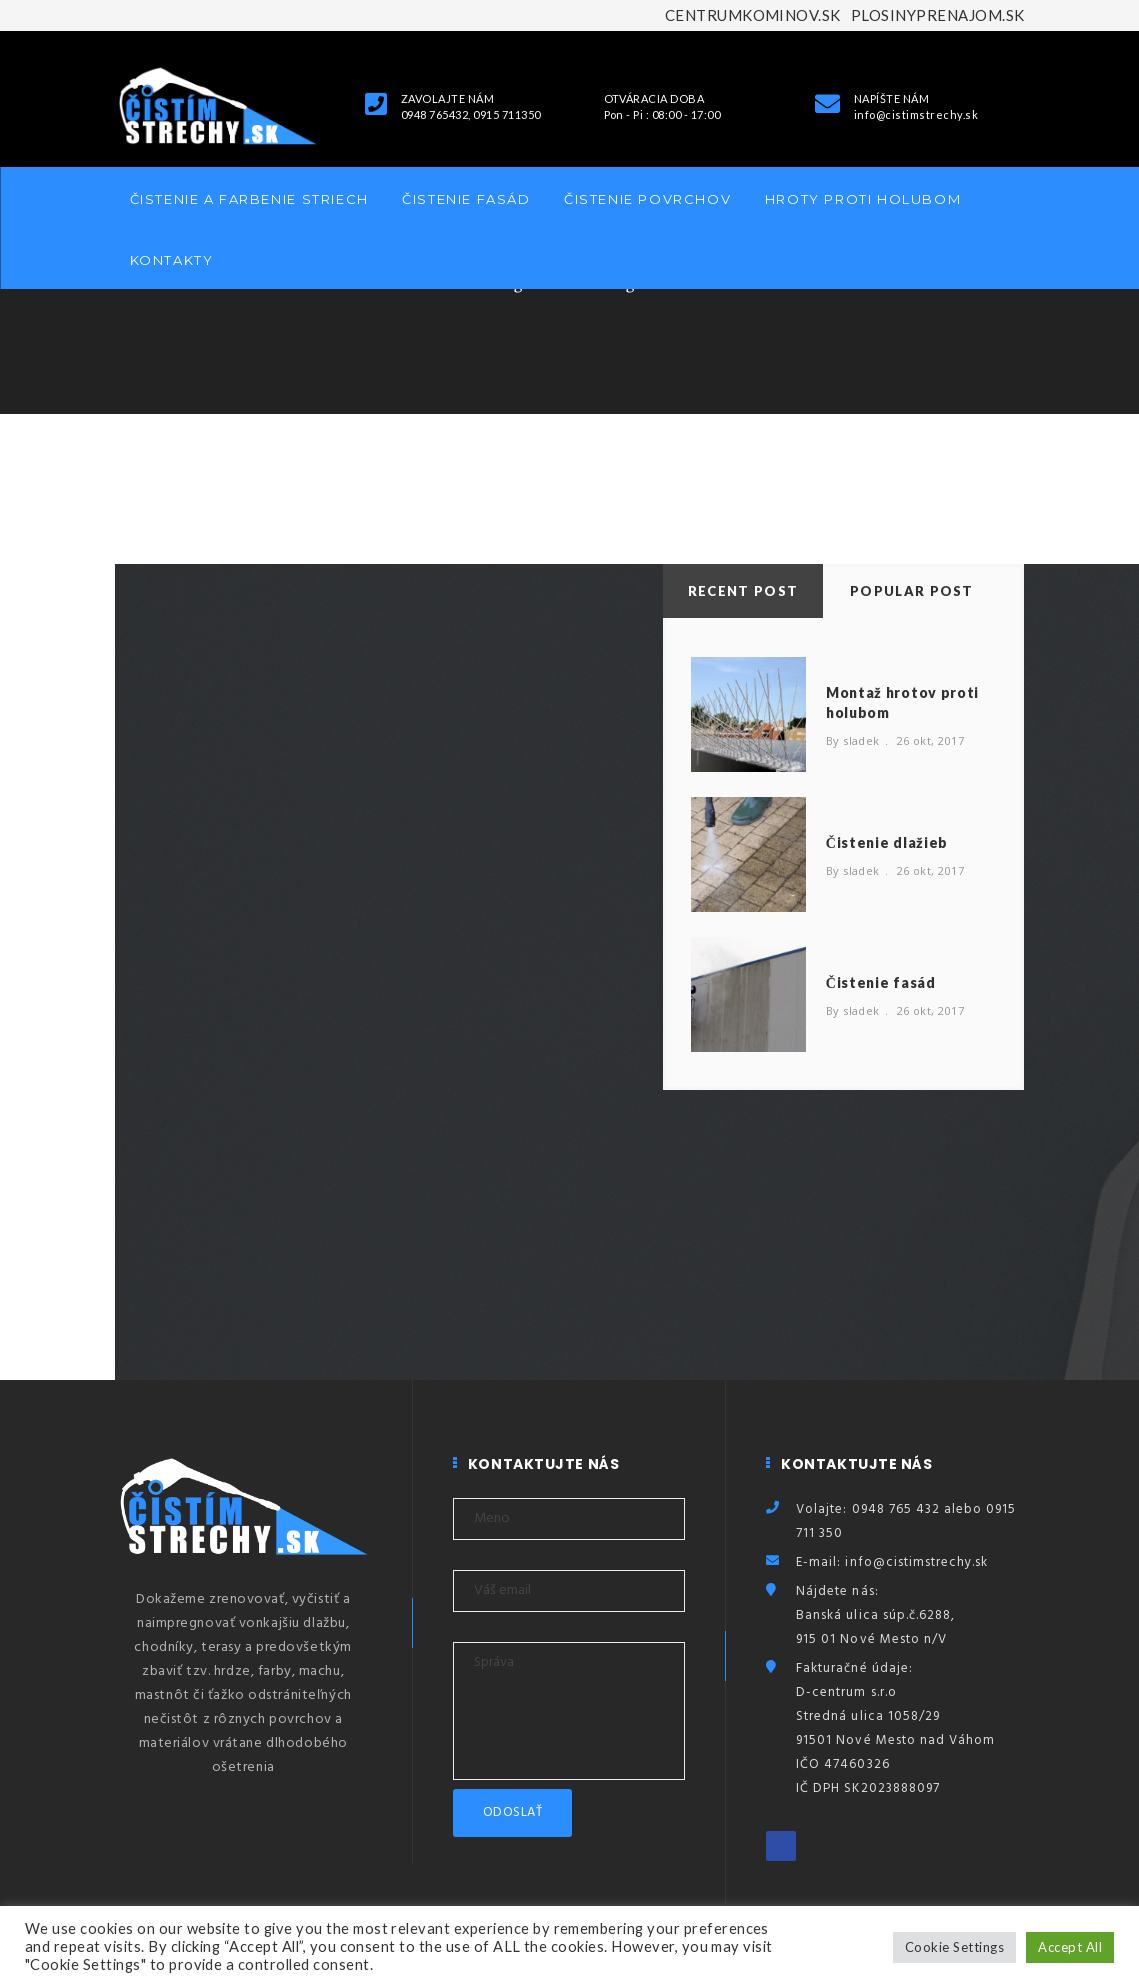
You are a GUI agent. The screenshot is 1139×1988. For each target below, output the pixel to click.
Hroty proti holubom (863, 199)
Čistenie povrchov (647, 199)
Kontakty (172, 260)
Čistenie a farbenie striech (249, 199)
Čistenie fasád (466, 199)
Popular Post (912, 591)
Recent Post (743, 591)
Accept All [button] (1070, 1947)
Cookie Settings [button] (954, 1947)
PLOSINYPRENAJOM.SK (938, 15)
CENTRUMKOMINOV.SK (753, 15)
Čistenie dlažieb (887, 842)
